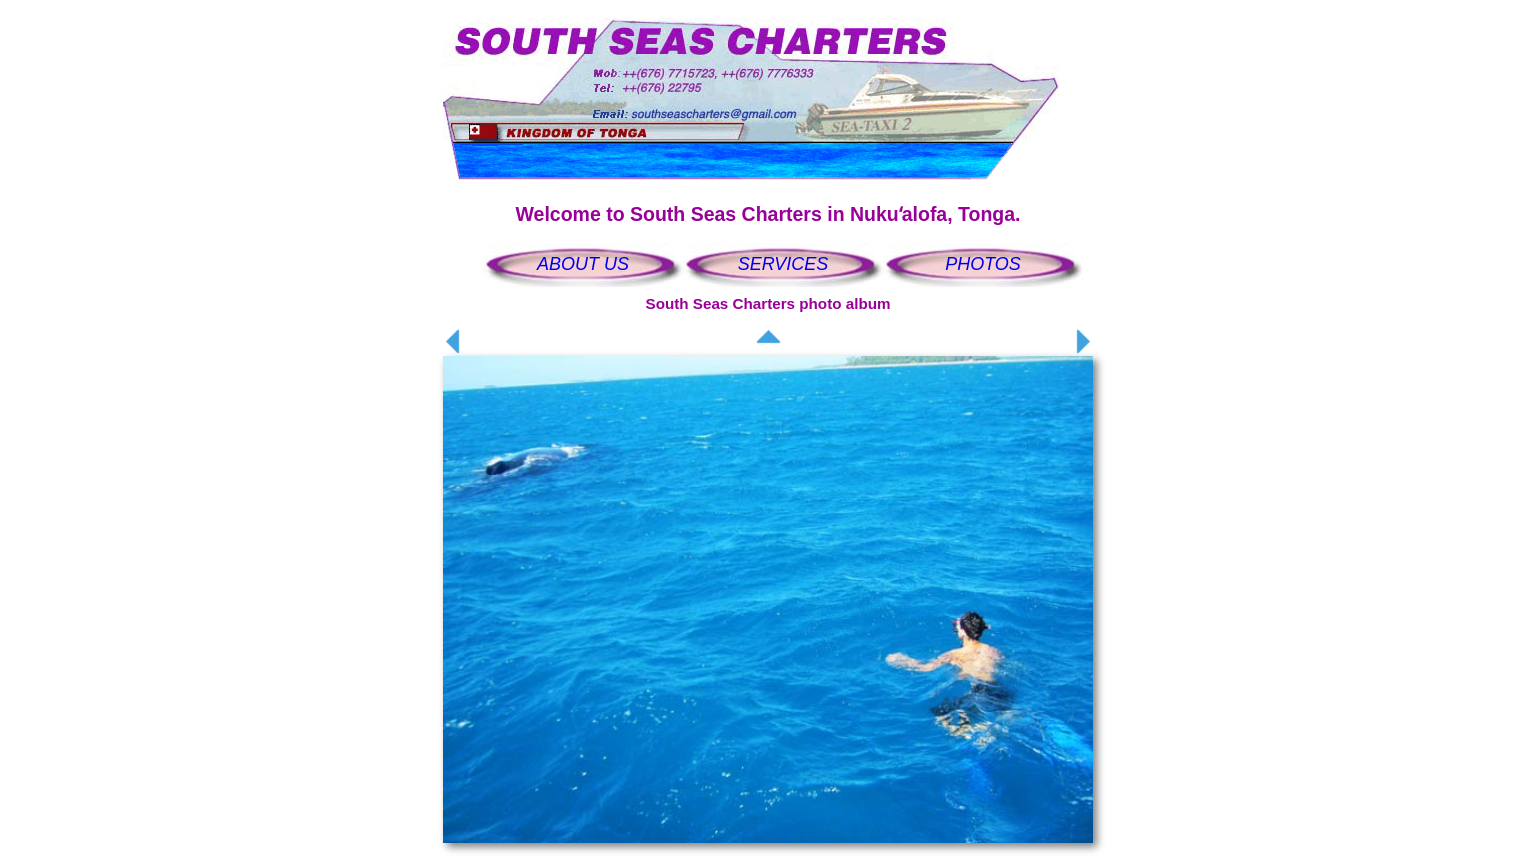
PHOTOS (983, 264)
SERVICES (783, 264)
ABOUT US (583, 264)
